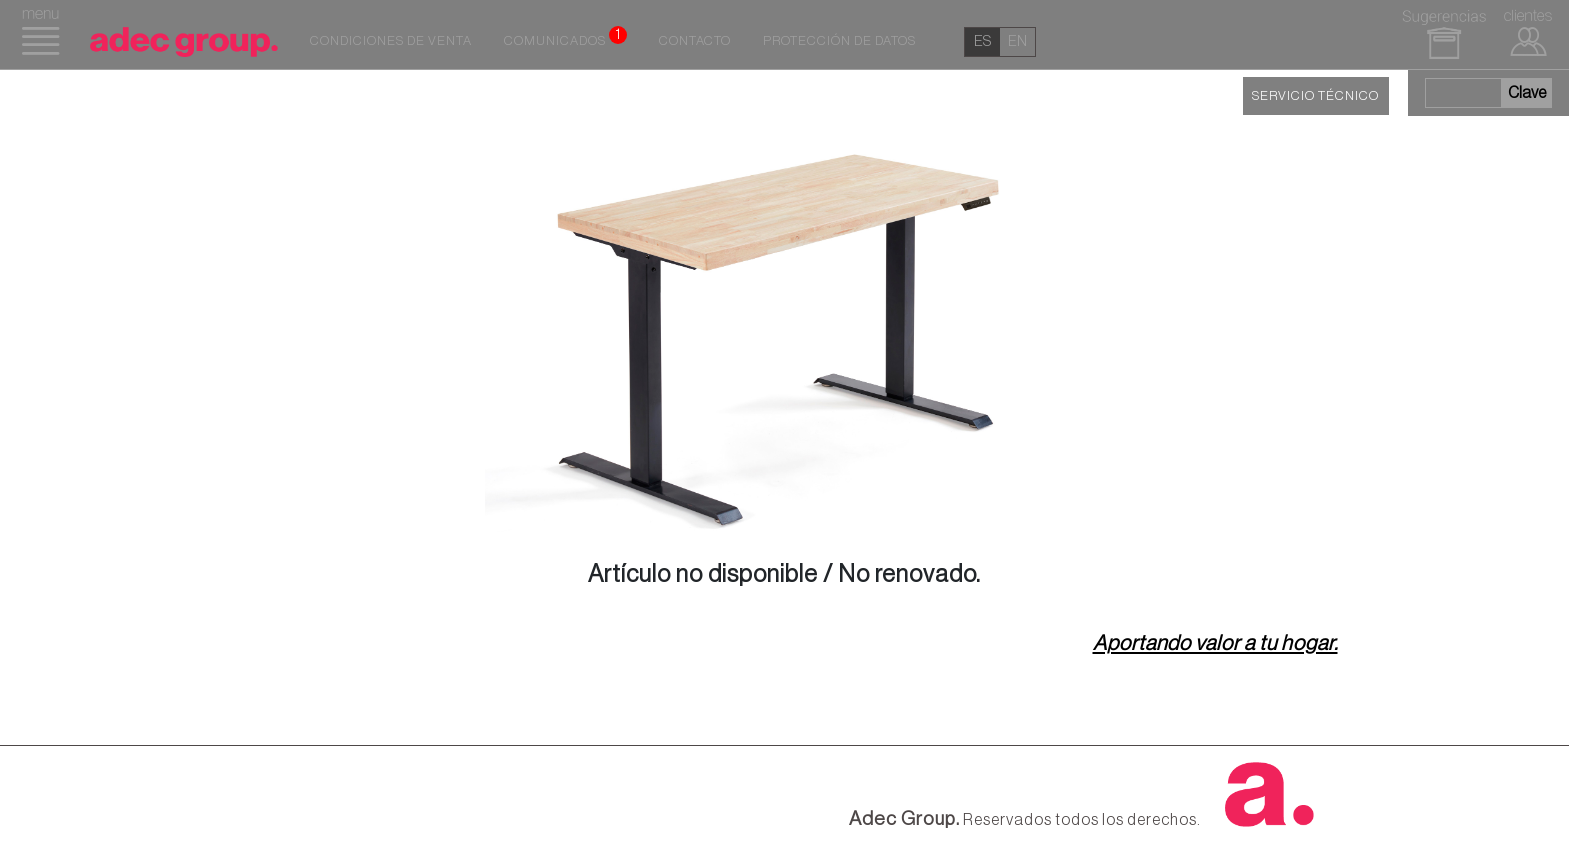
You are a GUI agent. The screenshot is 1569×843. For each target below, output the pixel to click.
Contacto (695, 41)
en (1017, 41)
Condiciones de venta (391, 41)
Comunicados (565, 37)
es (982, 41)
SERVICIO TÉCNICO (1315, 96)
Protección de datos (839, 41)
